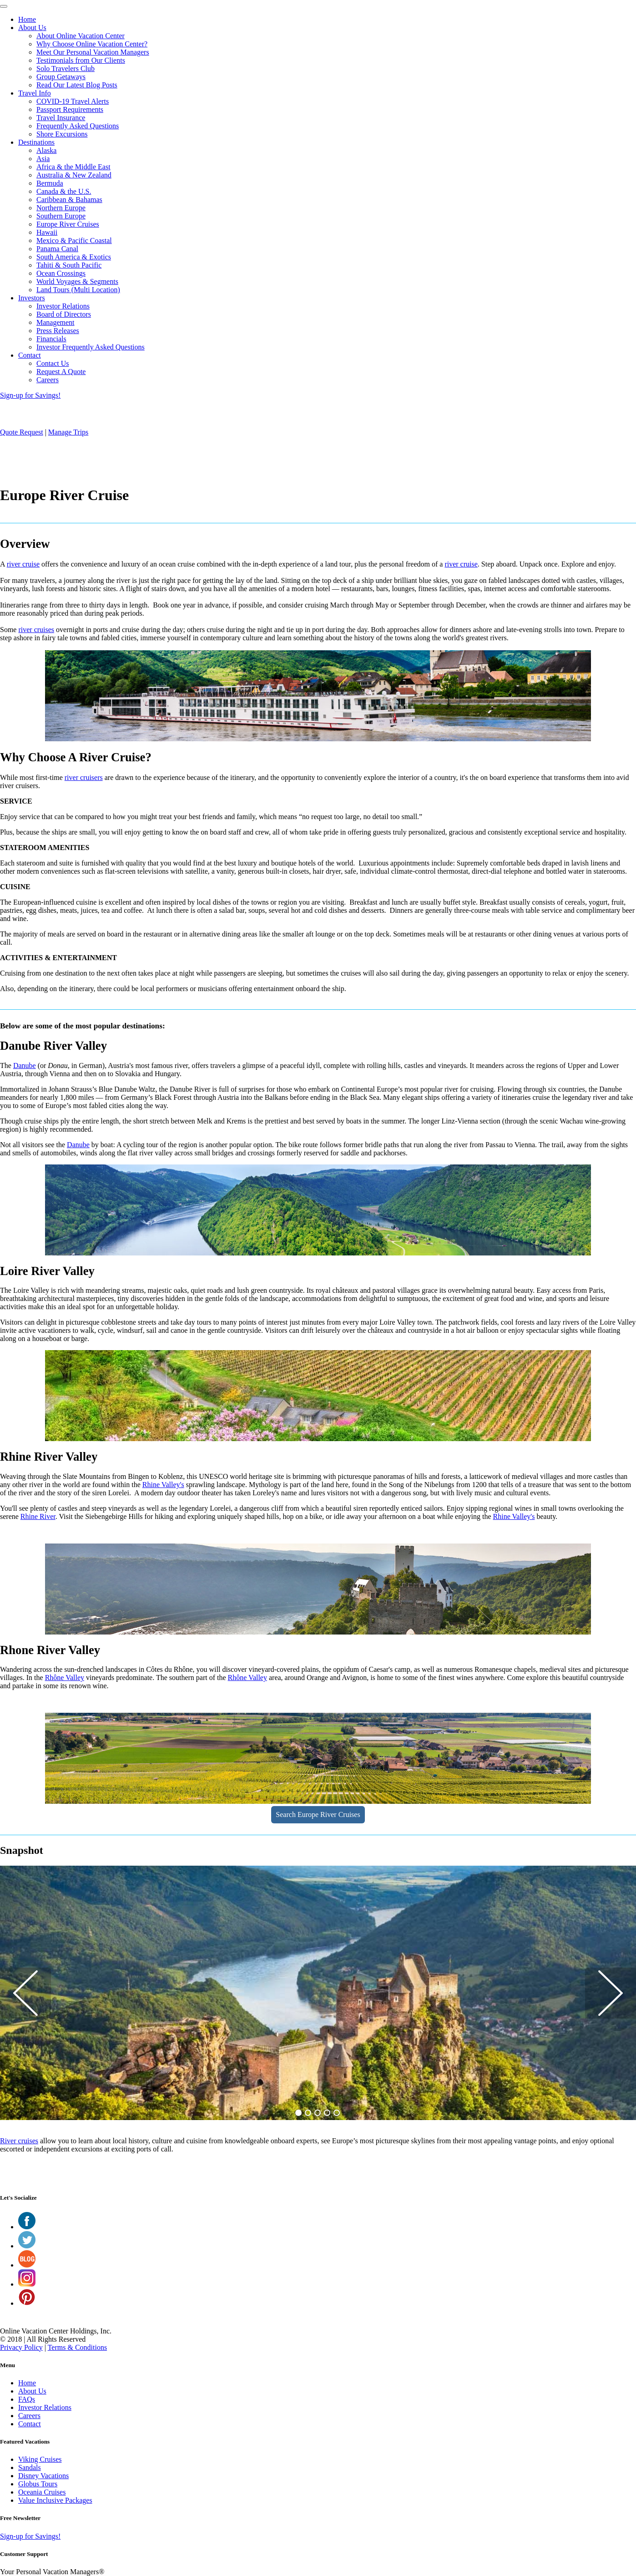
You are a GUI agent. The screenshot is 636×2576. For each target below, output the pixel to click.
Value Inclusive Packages (55, 2500)
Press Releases (57, 330)
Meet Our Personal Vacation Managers (92, 52)
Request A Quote (61, 371)
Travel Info (34, 93)
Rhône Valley (64, 1677)
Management (55, 322)
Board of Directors (63, 314)
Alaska (46, 150)
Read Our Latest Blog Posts (76, 85)
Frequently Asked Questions (77, 126)
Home (27, 19)
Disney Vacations (43, 2476)
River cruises (19, 2141)
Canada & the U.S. (63, 191)
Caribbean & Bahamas (69, 199)
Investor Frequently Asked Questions (90, 347)
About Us (32, 27)
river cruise (23, 564)
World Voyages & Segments (77, 281)
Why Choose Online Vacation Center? (91, 44)
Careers (47, 380)
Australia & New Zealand (73, 175)
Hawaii (46, 232)
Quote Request (21, 432)
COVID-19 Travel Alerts (72, 101)
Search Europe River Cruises (318, 1814)
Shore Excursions (61, 134)
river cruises (36, 629)
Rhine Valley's (163, 1484)
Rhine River (38, 1516)
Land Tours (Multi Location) (78, 290)
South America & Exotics (73, 257)
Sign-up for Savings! (30, 395)
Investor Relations (63, 306)
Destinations (36, 142)
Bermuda (49, 183)
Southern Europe (61, 216)
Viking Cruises (39, 2459)
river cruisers (84, 777)
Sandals (29, 2467)
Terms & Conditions (77, 2347)
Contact (29, 355)
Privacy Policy (21, 2347)
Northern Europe (61, 208)
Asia (43, 158)
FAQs (26, 2399)
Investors (31, 298)
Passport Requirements (69, 109)
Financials (51, 339)
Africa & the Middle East (73, 167)
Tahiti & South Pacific (68, 265)
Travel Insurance (60, 117)
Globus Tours (37, 2484)
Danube (24, 1065)
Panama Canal (57, 249)
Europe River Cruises (67, 224)
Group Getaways (61, 77)
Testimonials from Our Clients (80, 60)
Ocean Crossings (61, 273)
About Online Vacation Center (80, 36)
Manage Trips (68, 432)
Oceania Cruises (42, 2492)
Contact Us (52, 363)
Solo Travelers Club (65, 68)
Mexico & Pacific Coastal (74, 240)
